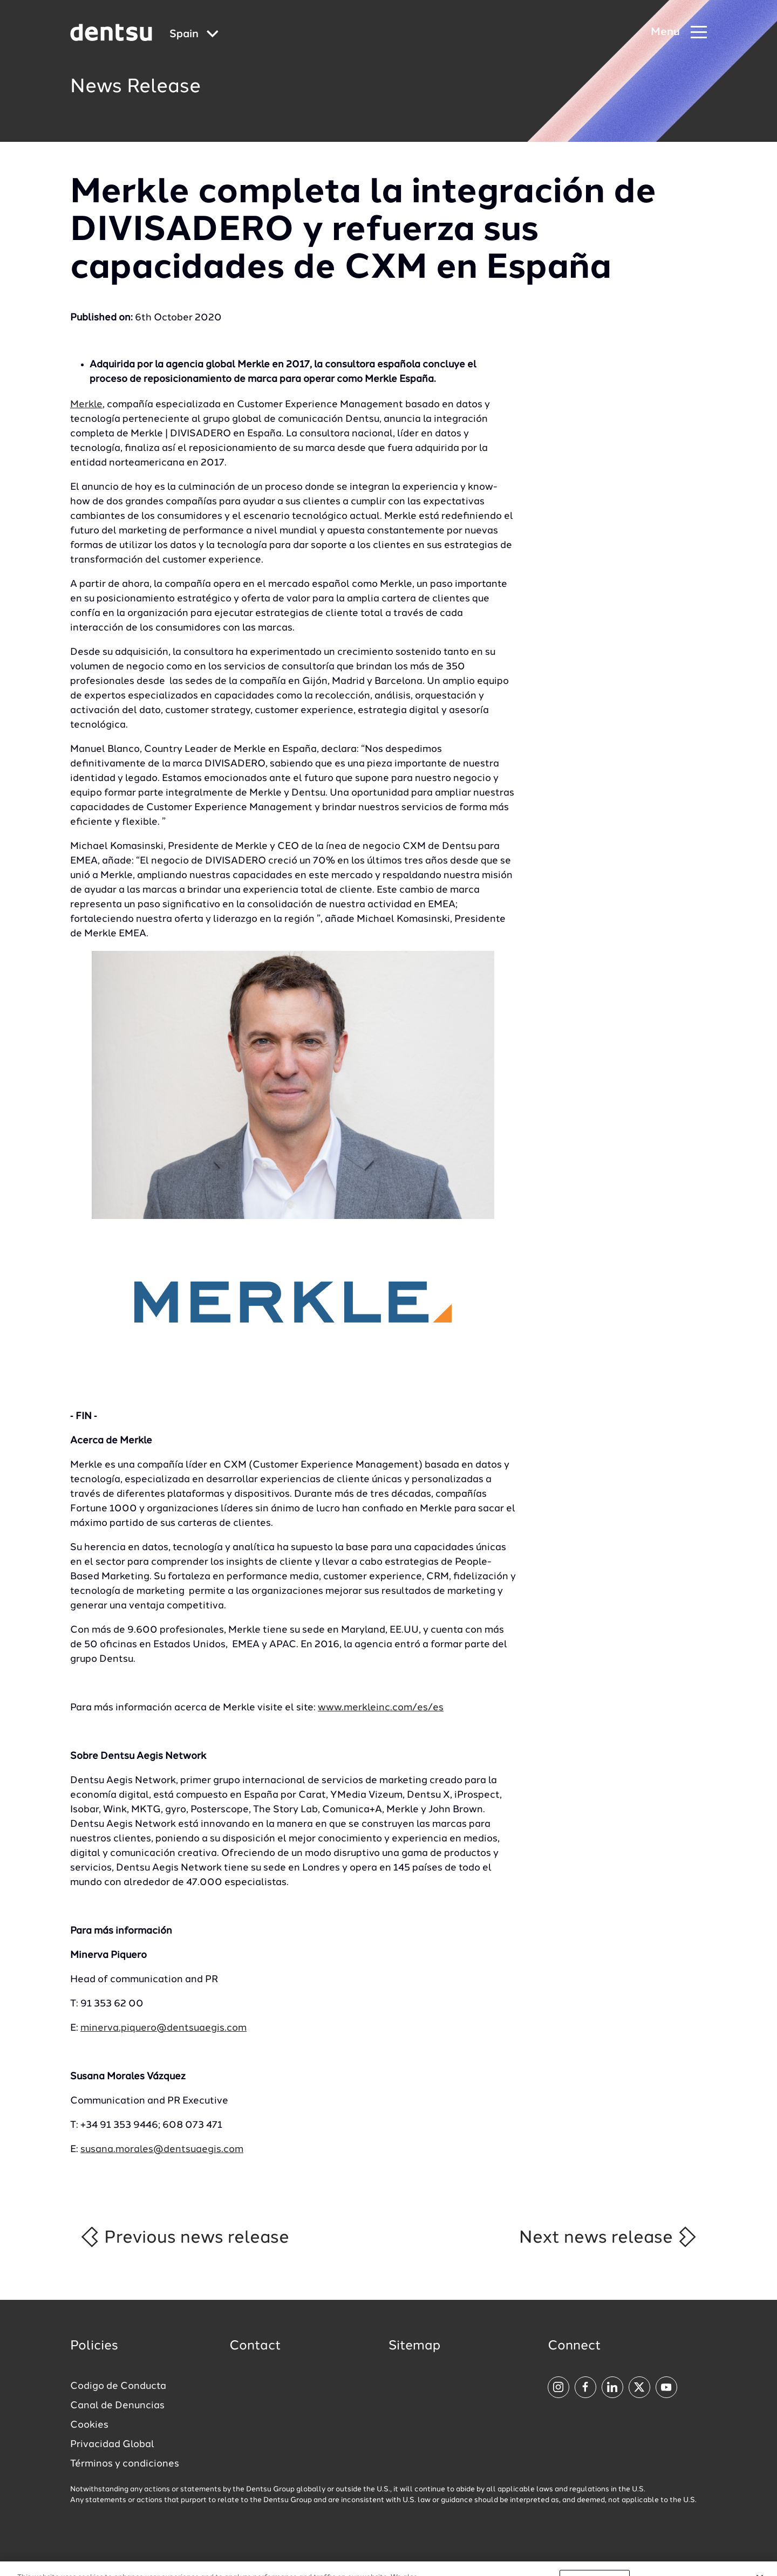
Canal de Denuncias (117, 2405)
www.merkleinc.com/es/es (381, 1707)
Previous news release (184, 2236)
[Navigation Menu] (679, 32)
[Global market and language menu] (194, 35)
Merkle (86, 404)
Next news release (608, 2236)
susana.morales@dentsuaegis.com (161, 2149)
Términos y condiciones (124, 2464)
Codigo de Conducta (118, 2386)
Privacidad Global (112, 2444)
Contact (255, 2346)
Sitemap (414, 2346)
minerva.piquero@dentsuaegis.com (163, 2028)
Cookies (89, 2425)
